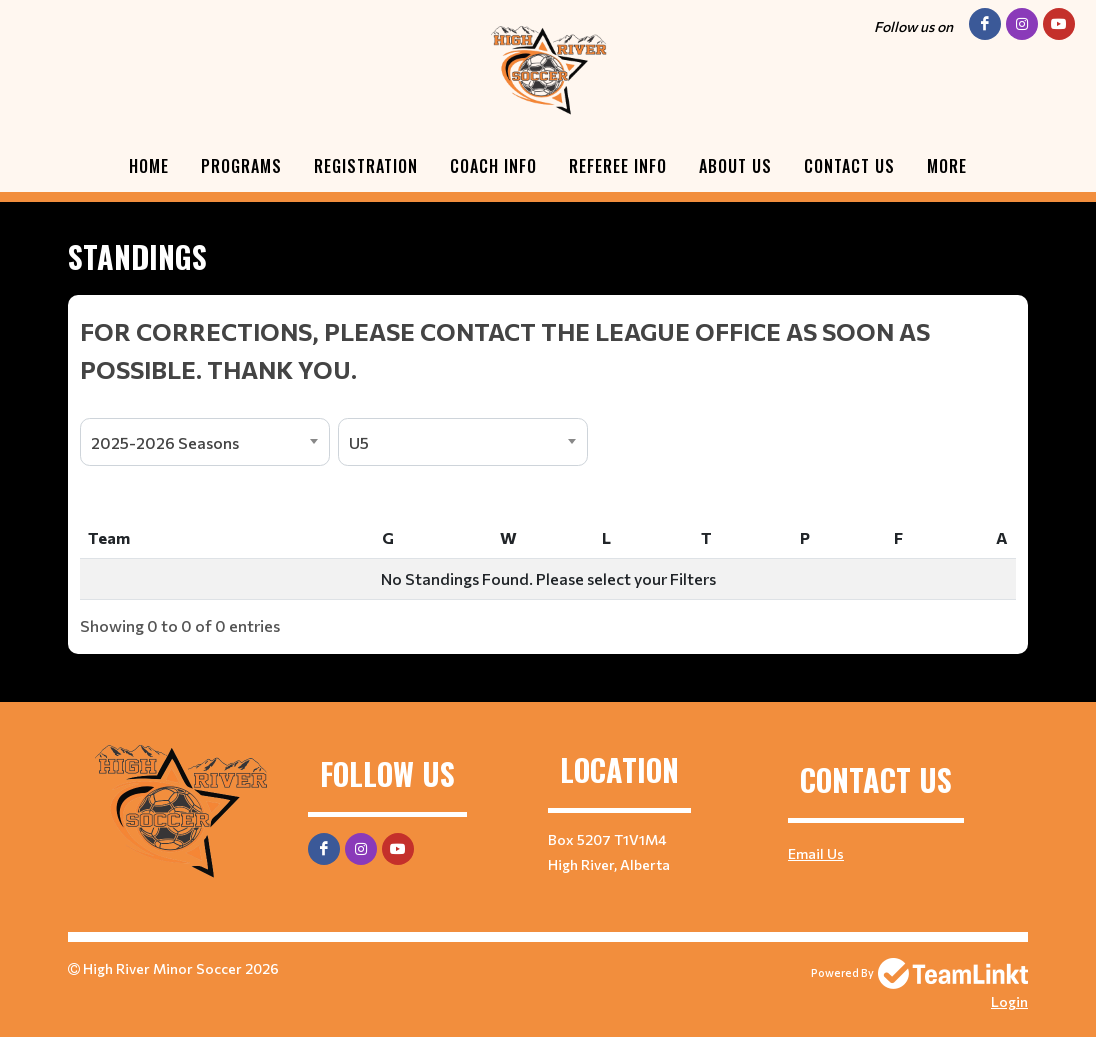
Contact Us (849, 166)
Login (1009, 1001)
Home (149, 166)
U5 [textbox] (359, 442)
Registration (366, 166)
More (947, 166)
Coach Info (493, 166)
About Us (735, 166)
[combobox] (205, 442)
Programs (241, 166)
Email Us (816, 853)
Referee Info (618, 166)
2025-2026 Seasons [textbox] (165, 442)
